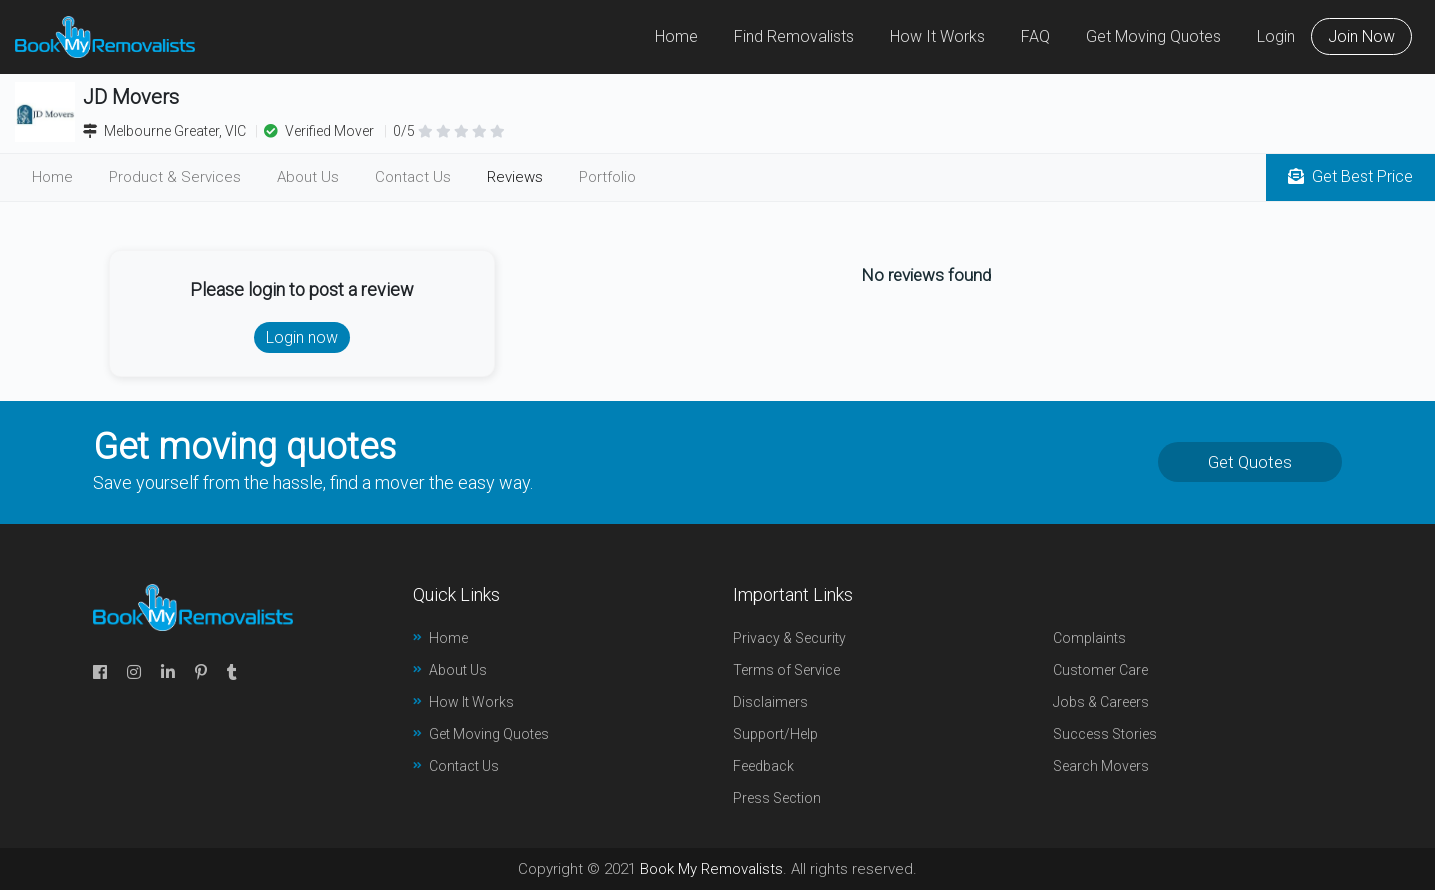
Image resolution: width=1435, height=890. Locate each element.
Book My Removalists (711, 869)
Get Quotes (1250, 462)
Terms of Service (786, 670)
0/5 (449, 131)
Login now (302, 337)
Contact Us (413, 177)
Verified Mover (319, 131)
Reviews (515, 177)
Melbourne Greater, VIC (166, 131)
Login (1276, 36)
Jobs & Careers (1101, 702)
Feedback (763, 766)
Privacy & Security (789, 638)
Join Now (1361, 36)
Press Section (777, 798)
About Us (308, 177)
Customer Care (1100, 670)
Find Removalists (794, 36)
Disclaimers (770, 702)
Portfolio (607, 177)
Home (676, 36)
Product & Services (175, 177)
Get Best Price (1350, 176)
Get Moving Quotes (1153, 36)
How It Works (937, 36)
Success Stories (1105, 734)
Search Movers (1101, 766)
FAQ (1035, 36)
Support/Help (775, 734)
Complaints (1089, 638)
